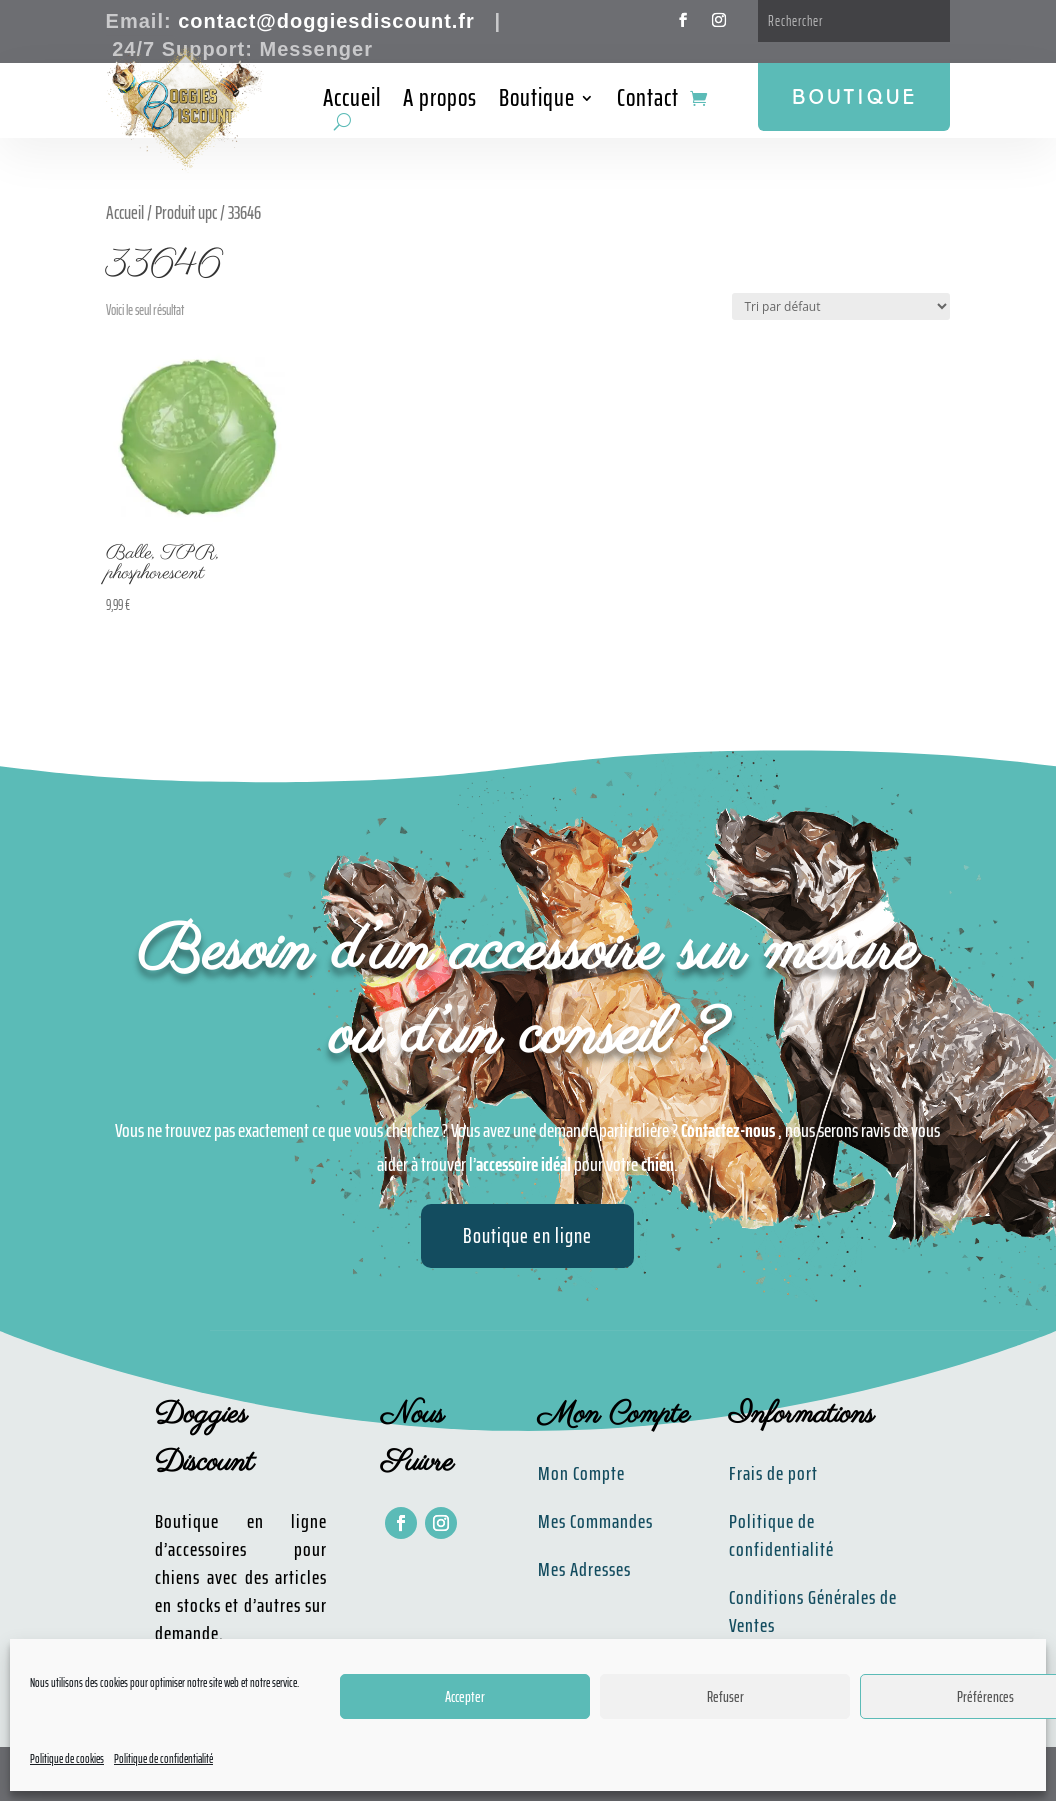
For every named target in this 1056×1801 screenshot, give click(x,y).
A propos (440, 102)
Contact (648, 102)
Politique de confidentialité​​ (781, 1535)
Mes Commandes (595, 1521)
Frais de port (773, 1473)
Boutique (537, 102)
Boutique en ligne (527, 1235)
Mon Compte (581, 1473)
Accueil (352, 102)
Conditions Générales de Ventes (813, 1611)
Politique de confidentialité (163, 1758)
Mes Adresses (584, 1569)
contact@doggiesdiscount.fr (326, 21)
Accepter (465, 1697)
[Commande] (841, 306)
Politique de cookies (67, 1758)
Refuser (725, 1697)
